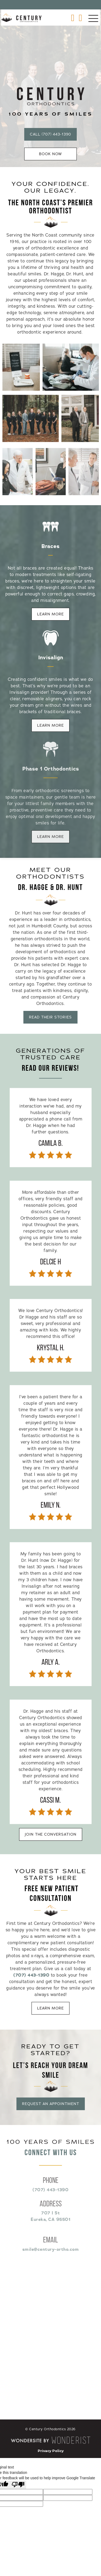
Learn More (50, 614)
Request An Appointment (50, 2103)
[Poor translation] (18, 2485)
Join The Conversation (50, 1834)
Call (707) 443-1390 (50, 134)
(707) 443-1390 (31, 1978)
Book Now (50, 154)
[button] (93, 18)
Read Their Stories (48, 1017)
